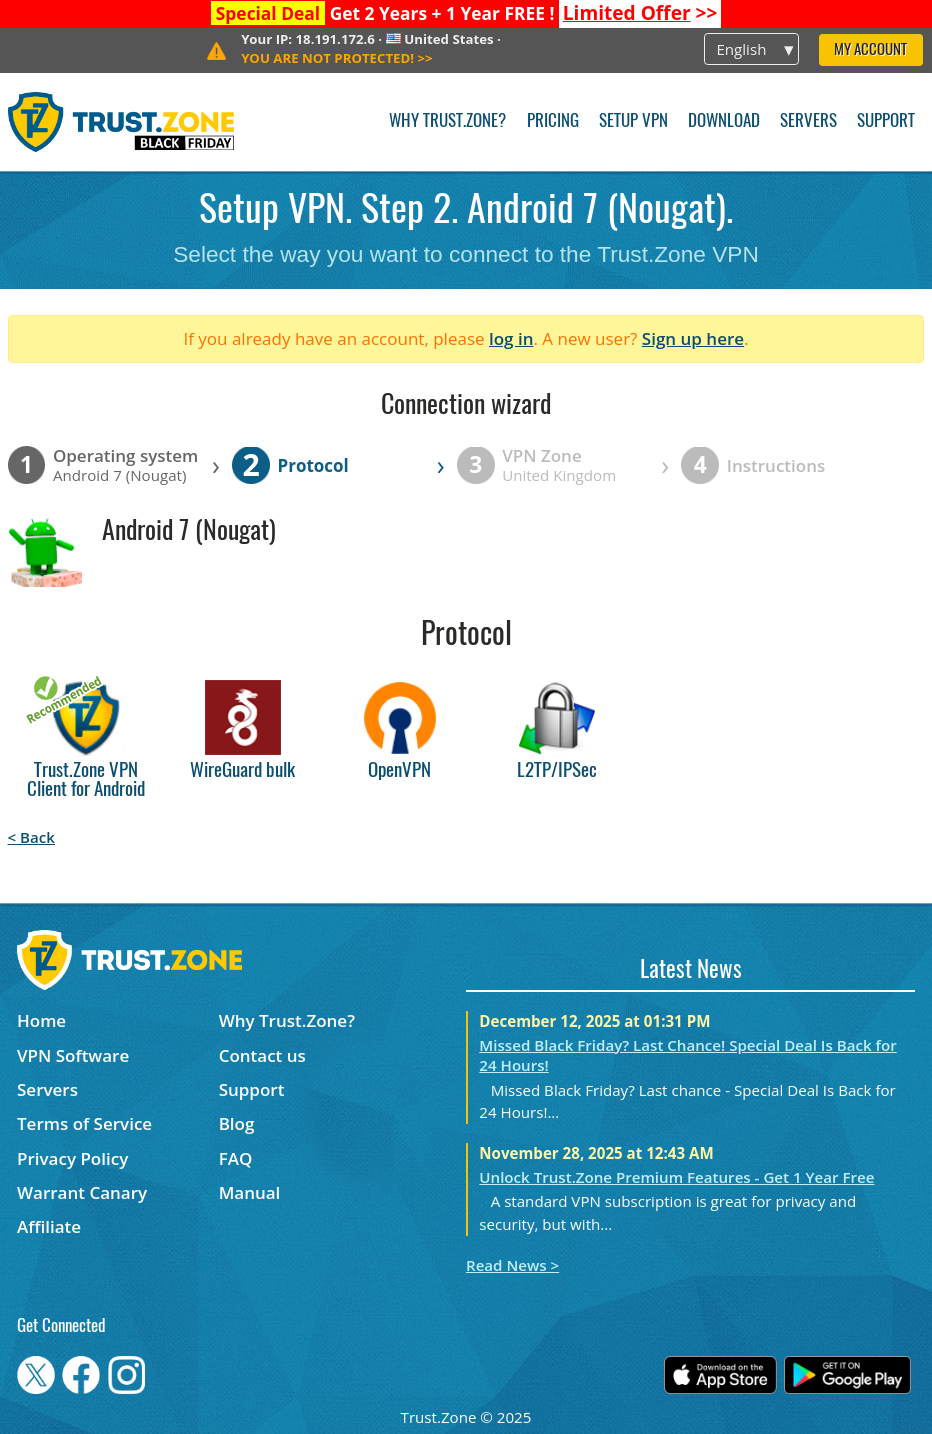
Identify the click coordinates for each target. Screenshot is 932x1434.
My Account (870, 50)
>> (640, 13)
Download (724, 121)
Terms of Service (84, 1123)
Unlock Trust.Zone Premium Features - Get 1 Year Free (676, 1177)
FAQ (236, 1158)
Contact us (262, 1055)
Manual (250, 1192)
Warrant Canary (82, 1192)
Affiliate (49, 1226)
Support (886, 121)
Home (41, 1020)
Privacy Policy (72, 1158)
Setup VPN (633, 121)
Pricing (553, 121)
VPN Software (73, 1055)
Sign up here (693, 338)
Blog (237, 1123)
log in (511, 338)
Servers (808, 121)
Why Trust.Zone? (447, 121)
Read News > (512, 1265)
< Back (31, 837)
